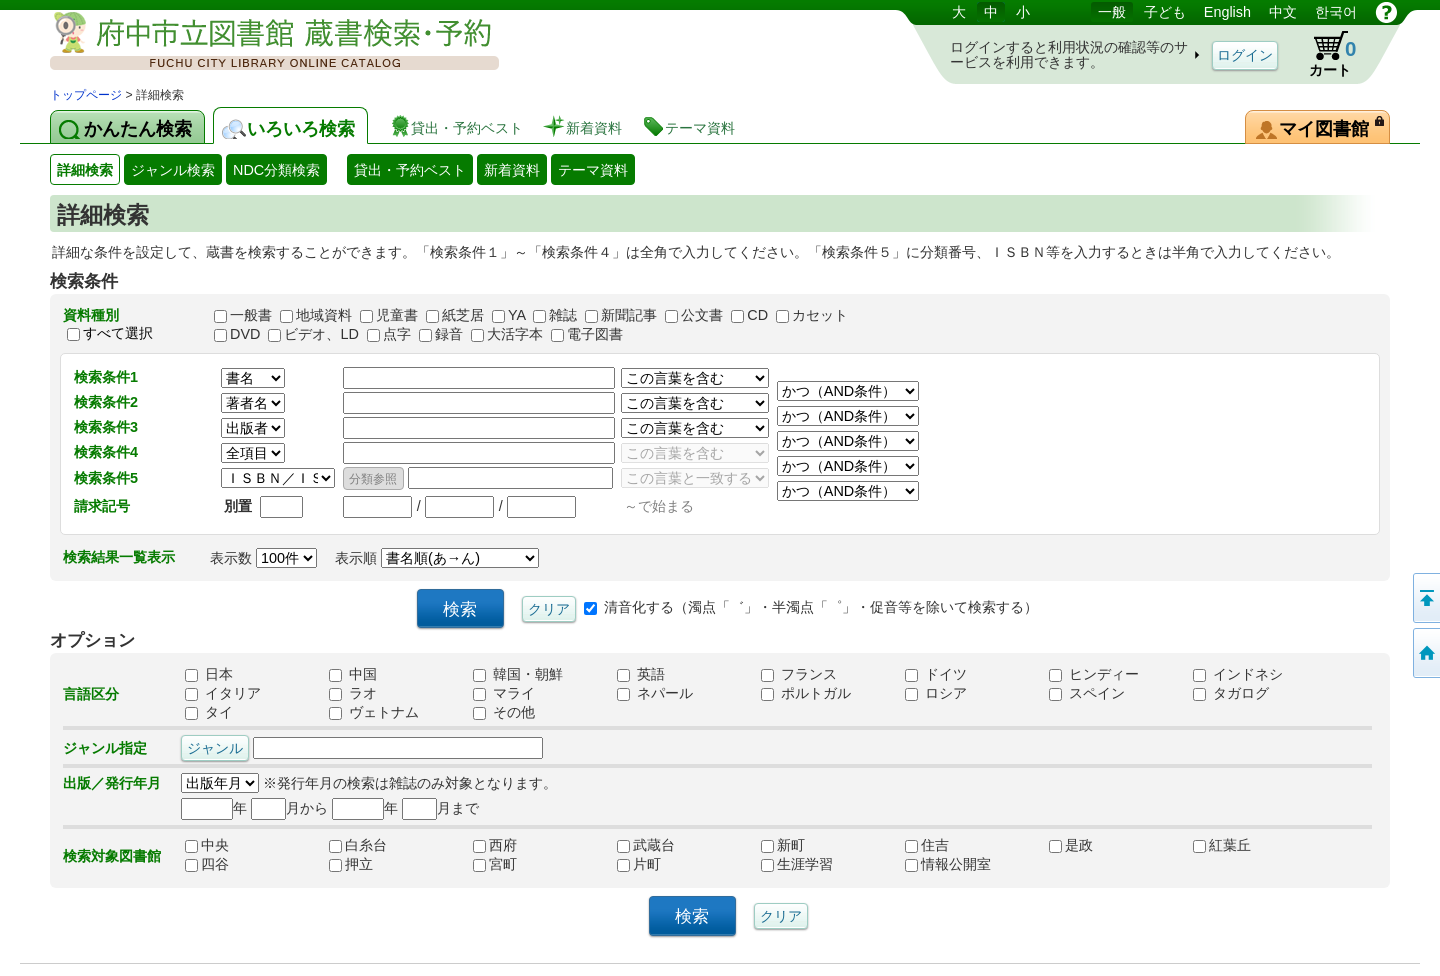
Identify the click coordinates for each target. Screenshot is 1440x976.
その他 (504, 713)
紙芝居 (463, 315)
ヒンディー (1094, 675)
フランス (799, 675)
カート (1323, 54)
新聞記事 (629, 315)
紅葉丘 (1236, 846)
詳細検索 (85, 170)
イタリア (223, 694)
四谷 (228, 865)
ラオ (353, 694)
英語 (641, 675)
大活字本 (515, 334)
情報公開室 (948, 865)
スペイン (1087, 694)
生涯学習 (804, 865)
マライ (504, 694)
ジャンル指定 (105, 748)
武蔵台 (660, 846)
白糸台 (372, 846)
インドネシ (1238, 675)
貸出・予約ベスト (410, 170)
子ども (1165, 12)
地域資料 (324, 315)
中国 (353, 675)
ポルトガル (806, 694)
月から (289, 808)
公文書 (702, 315)
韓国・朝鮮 (518, 675)
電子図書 (595, 334)
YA (516, 315)
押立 (372, 865)
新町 (804, 846)
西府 (516, 846)
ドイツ (936, 675)
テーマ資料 (593, 170)
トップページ (86, 95)
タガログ (1231, 694)
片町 (660, 865)
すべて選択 (118, 333)
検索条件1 (106, 377)
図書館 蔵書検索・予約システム (260, 42)
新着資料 (512, 170)
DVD (245, 334)
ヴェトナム (374, 713)
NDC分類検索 (276, 170)
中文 (1283, 12)
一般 (1112, 12)
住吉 (948, 846)
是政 (1092, 846)
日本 (209, 675)
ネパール (655, 694)
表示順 (437, 558)
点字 (397, 334)
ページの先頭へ (1425, 598)
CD (757, 315)
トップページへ (1425, 653)
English (1227, 12)
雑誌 (563, 315)
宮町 (516, 865)
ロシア (936, 694)
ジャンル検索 (173, 170)
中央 (228, 846)
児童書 (397, 315)
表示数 (263, 558)
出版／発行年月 (112, 783)
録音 (449, 334)
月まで (440, 808)
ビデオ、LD (321, 334)
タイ (209, 713)
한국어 (1336, 12)
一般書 (251, 315)
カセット (820, 315)
